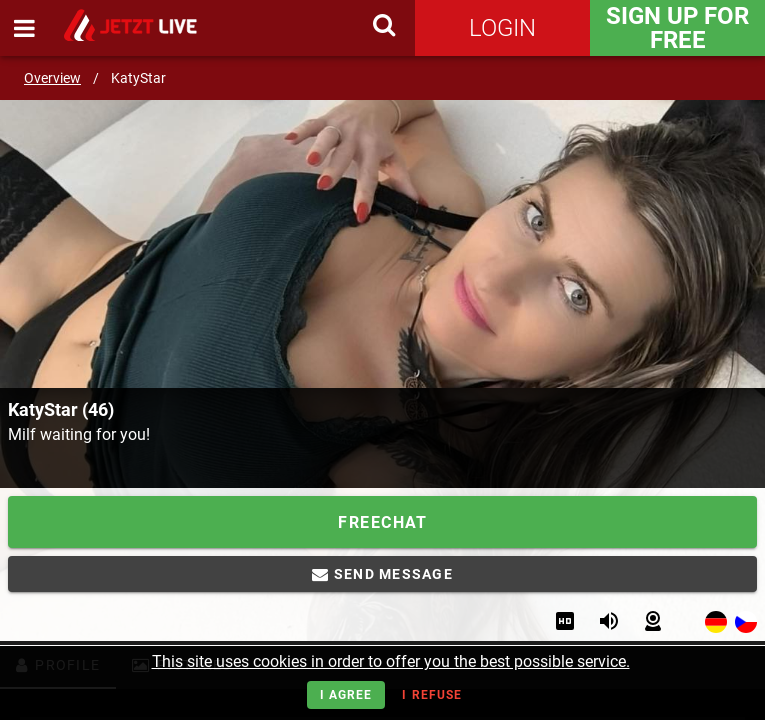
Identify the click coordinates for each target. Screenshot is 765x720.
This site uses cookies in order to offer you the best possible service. (391, 661)
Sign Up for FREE (677, 28)
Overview (52, 78)
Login (502, 28)
